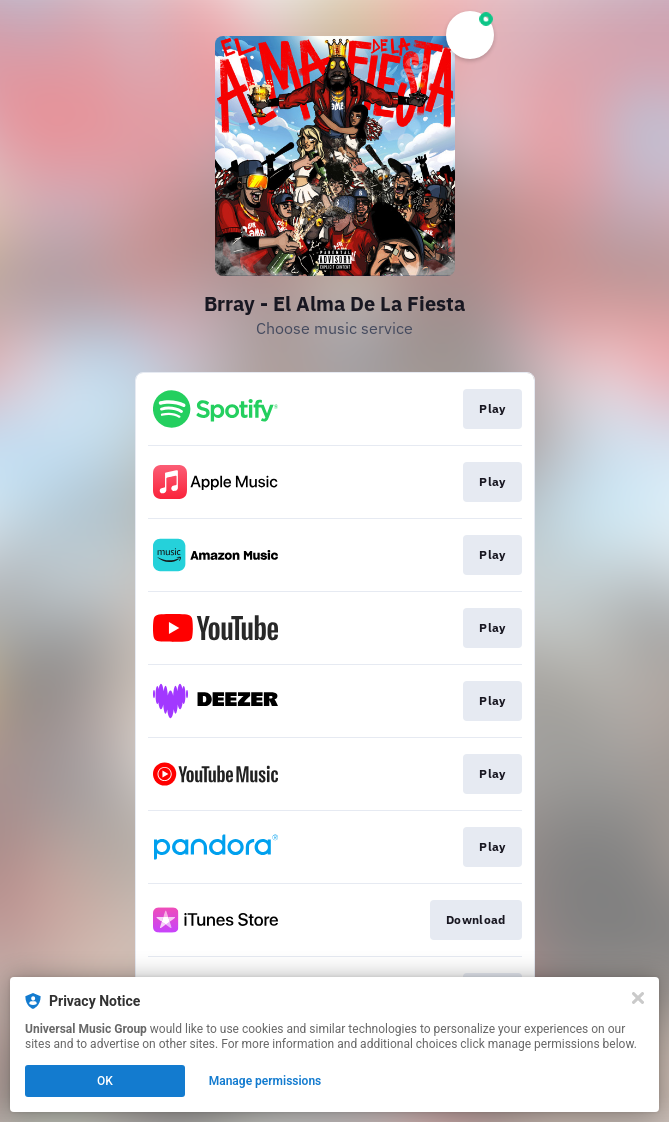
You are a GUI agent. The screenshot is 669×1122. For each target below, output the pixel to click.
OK (105, 1081)
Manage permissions (265, 1081)
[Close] (638, 998)
